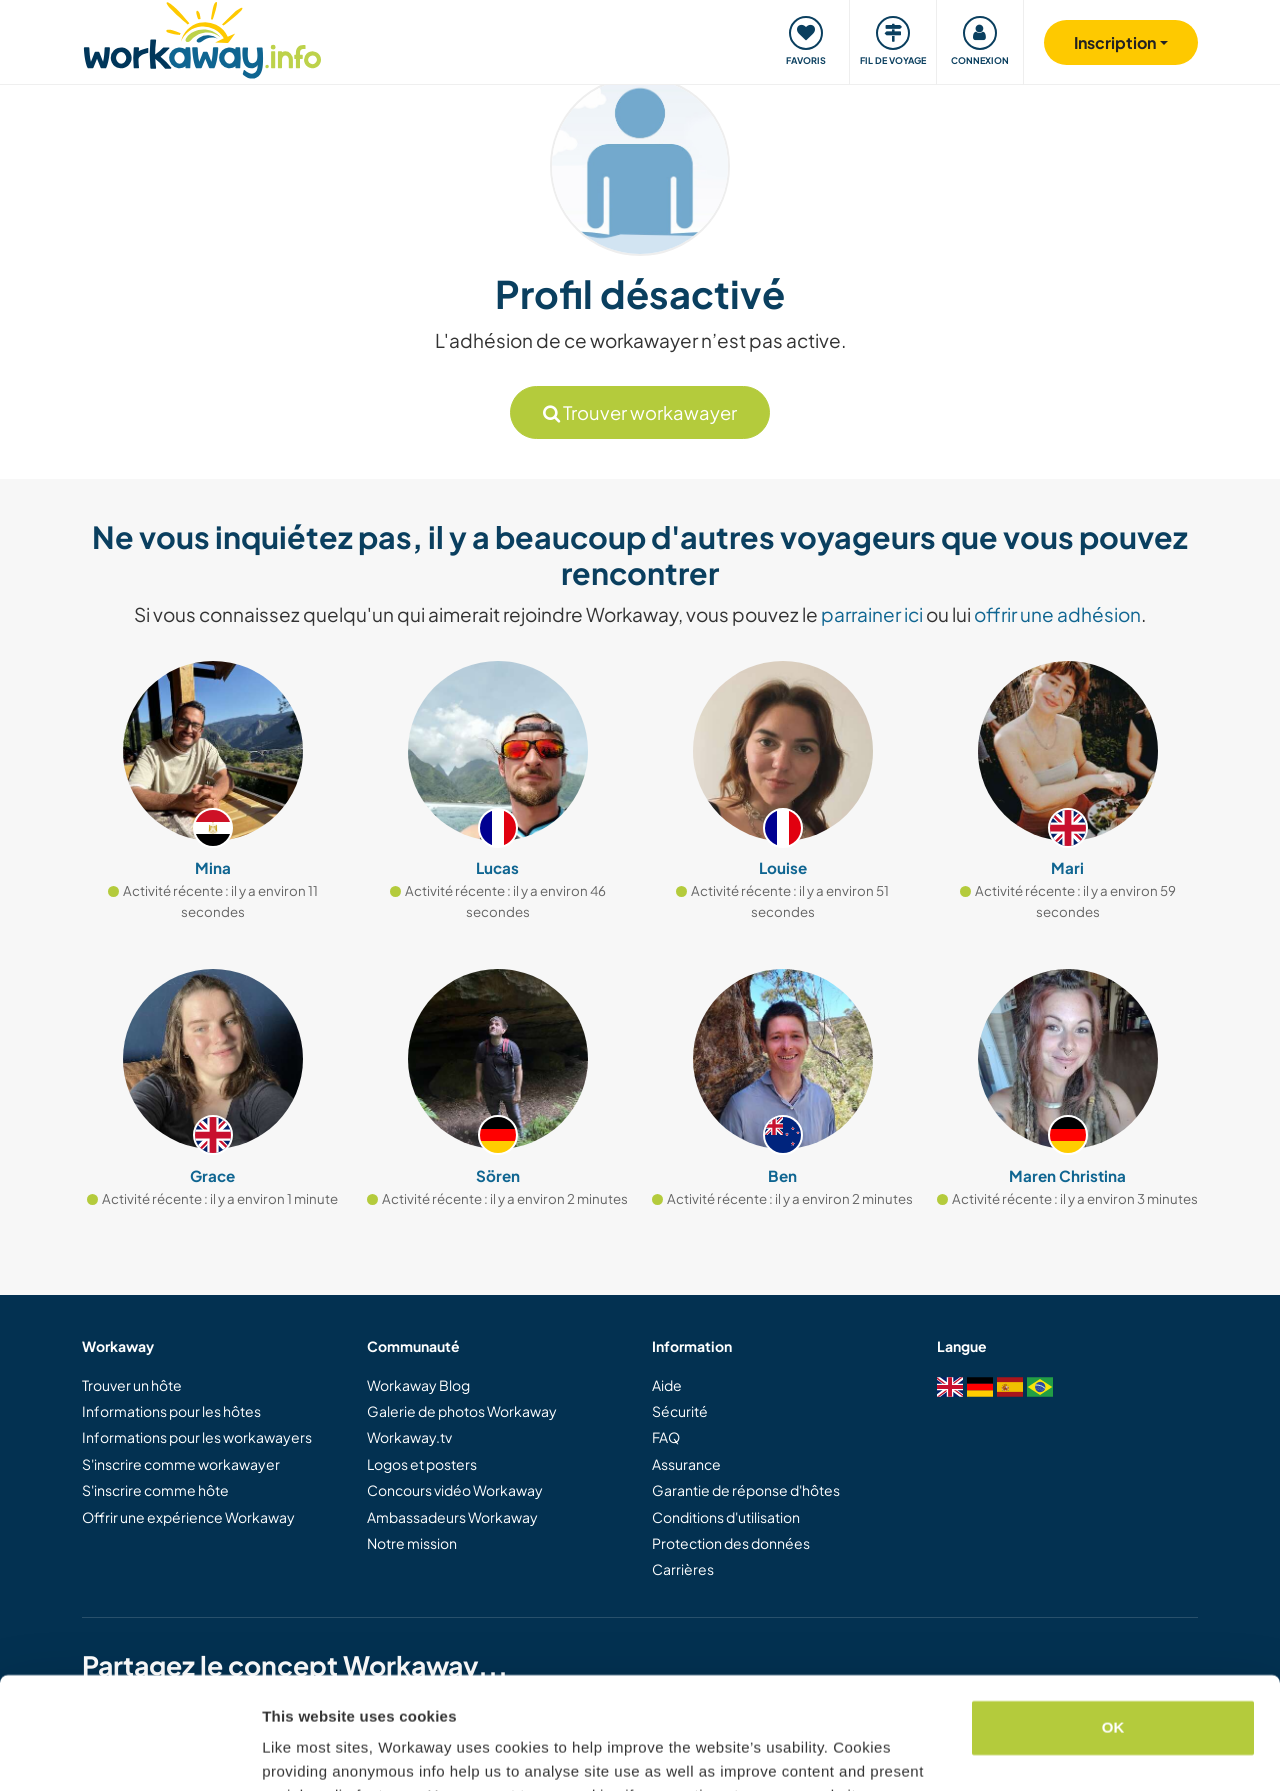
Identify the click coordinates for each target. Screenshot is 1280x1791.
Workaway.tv (409, 1437)
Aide (667, 1385)
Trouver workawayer (640, 412)
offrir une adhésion (1057, 614)
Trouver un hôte (132, 1385)
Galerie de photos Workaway (462, 1411)
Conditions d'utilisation (726, 1517)
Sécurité (680, 1411)
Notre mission (412, 1543)
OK (1113, 1628)
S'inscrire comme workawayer (181, 1464)
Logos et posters (422, 1464)
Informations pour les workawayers (197, 1437)
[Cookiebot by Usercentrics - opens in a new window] (129, 1752)
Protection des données (731, 1543)
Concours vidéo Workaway (455, 1490)
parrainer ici (872, 614)
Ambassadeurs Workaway (452, 1517)
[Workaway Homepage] (202, 37)
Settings (292, 1751)
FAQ (666, 1437)
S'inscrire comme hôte (155, 1490)
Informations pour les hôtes (171, 1411)
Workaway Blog (418, 1385)
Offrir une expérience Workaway (188, 1517)
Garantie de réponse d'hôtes (746, 1490)
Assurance (686, 1464)
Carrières (683, 1569)
